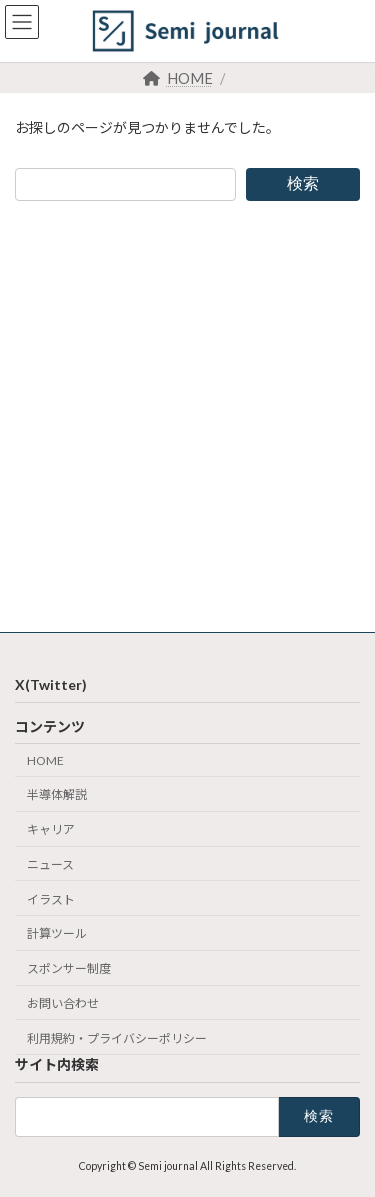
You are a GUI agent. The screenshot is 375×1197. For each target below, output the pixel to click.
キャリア (51, 829)
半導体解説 (57, 794)
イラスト (51, 898)
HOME (45, 759)
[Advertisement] (187, 416)
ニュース (50, 864)
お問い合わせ (63, 1003)
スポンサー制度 (69, 968)
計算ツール (57, 933)
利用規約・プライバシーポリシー (117, 1037)
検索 (303, 183)
